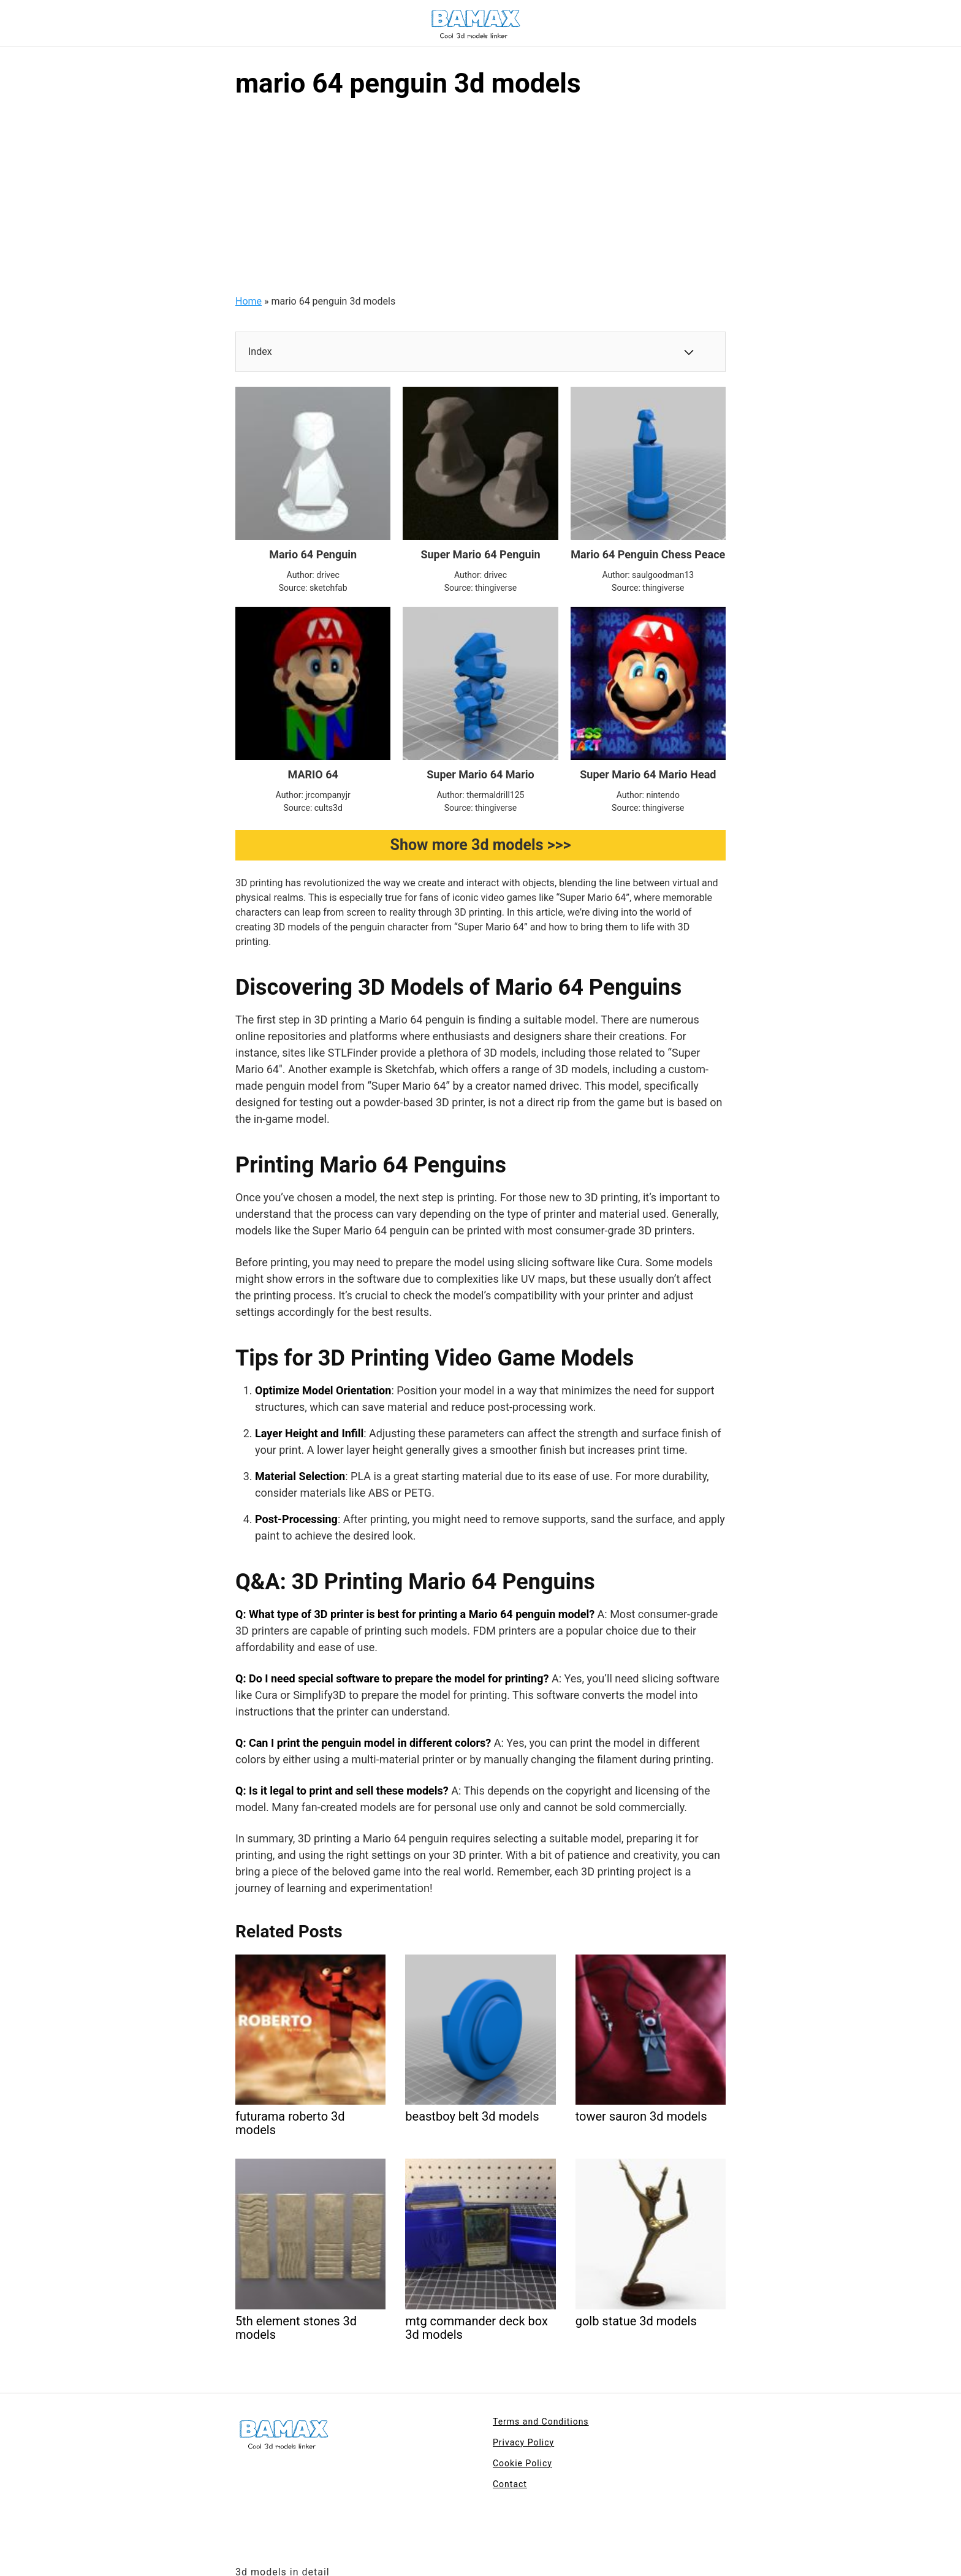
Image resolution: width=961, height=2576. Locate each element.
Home (248, 301)
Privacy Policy (523, 2442)
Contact (510, 2484)
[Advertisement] (480, 202)
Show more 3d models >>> (480, 845)
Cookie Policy (522, 2463)
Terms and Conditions (541, 2421)
